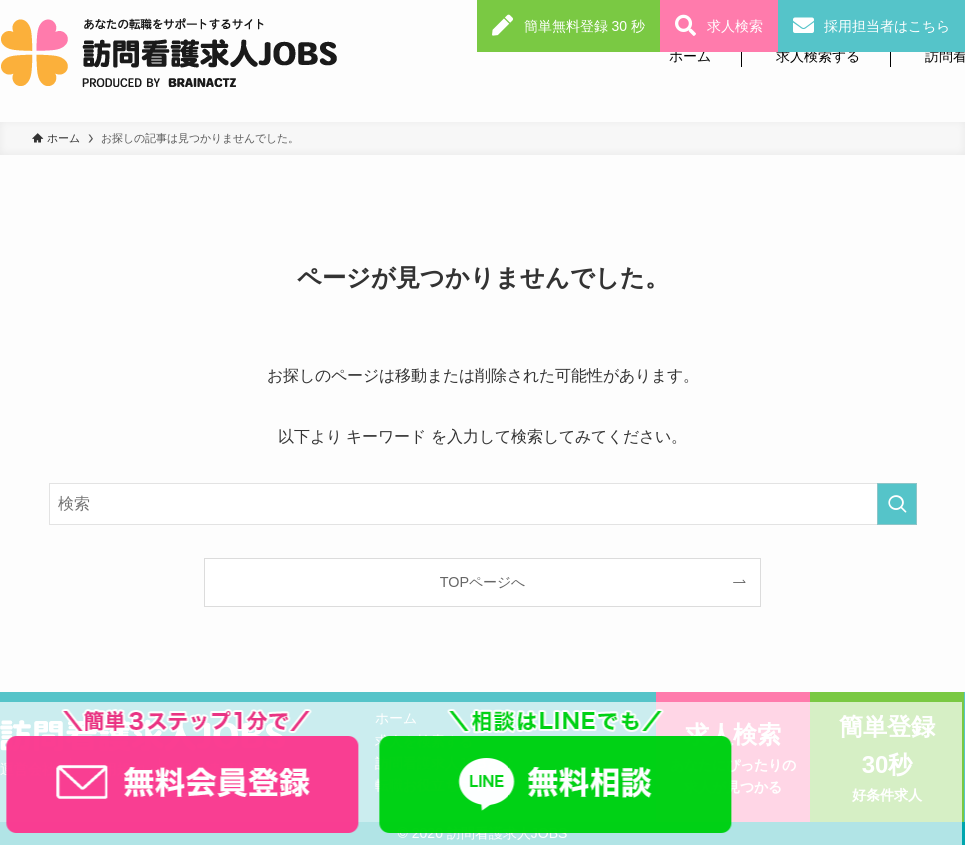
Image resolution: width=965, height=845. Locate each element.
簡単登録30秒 (887, 760)
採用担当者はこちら (887, 26)
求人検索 (735, 26)
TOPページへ (482, 582)
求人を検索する (424, 741)
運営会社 (28, 769)
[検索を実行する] (897, 504)
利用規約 (117, 769)
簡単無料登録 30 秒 (584, 26)
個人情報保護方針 (234, 769)
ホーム (690, 56)
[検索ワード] (483, 504)
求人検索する (818, 56)
